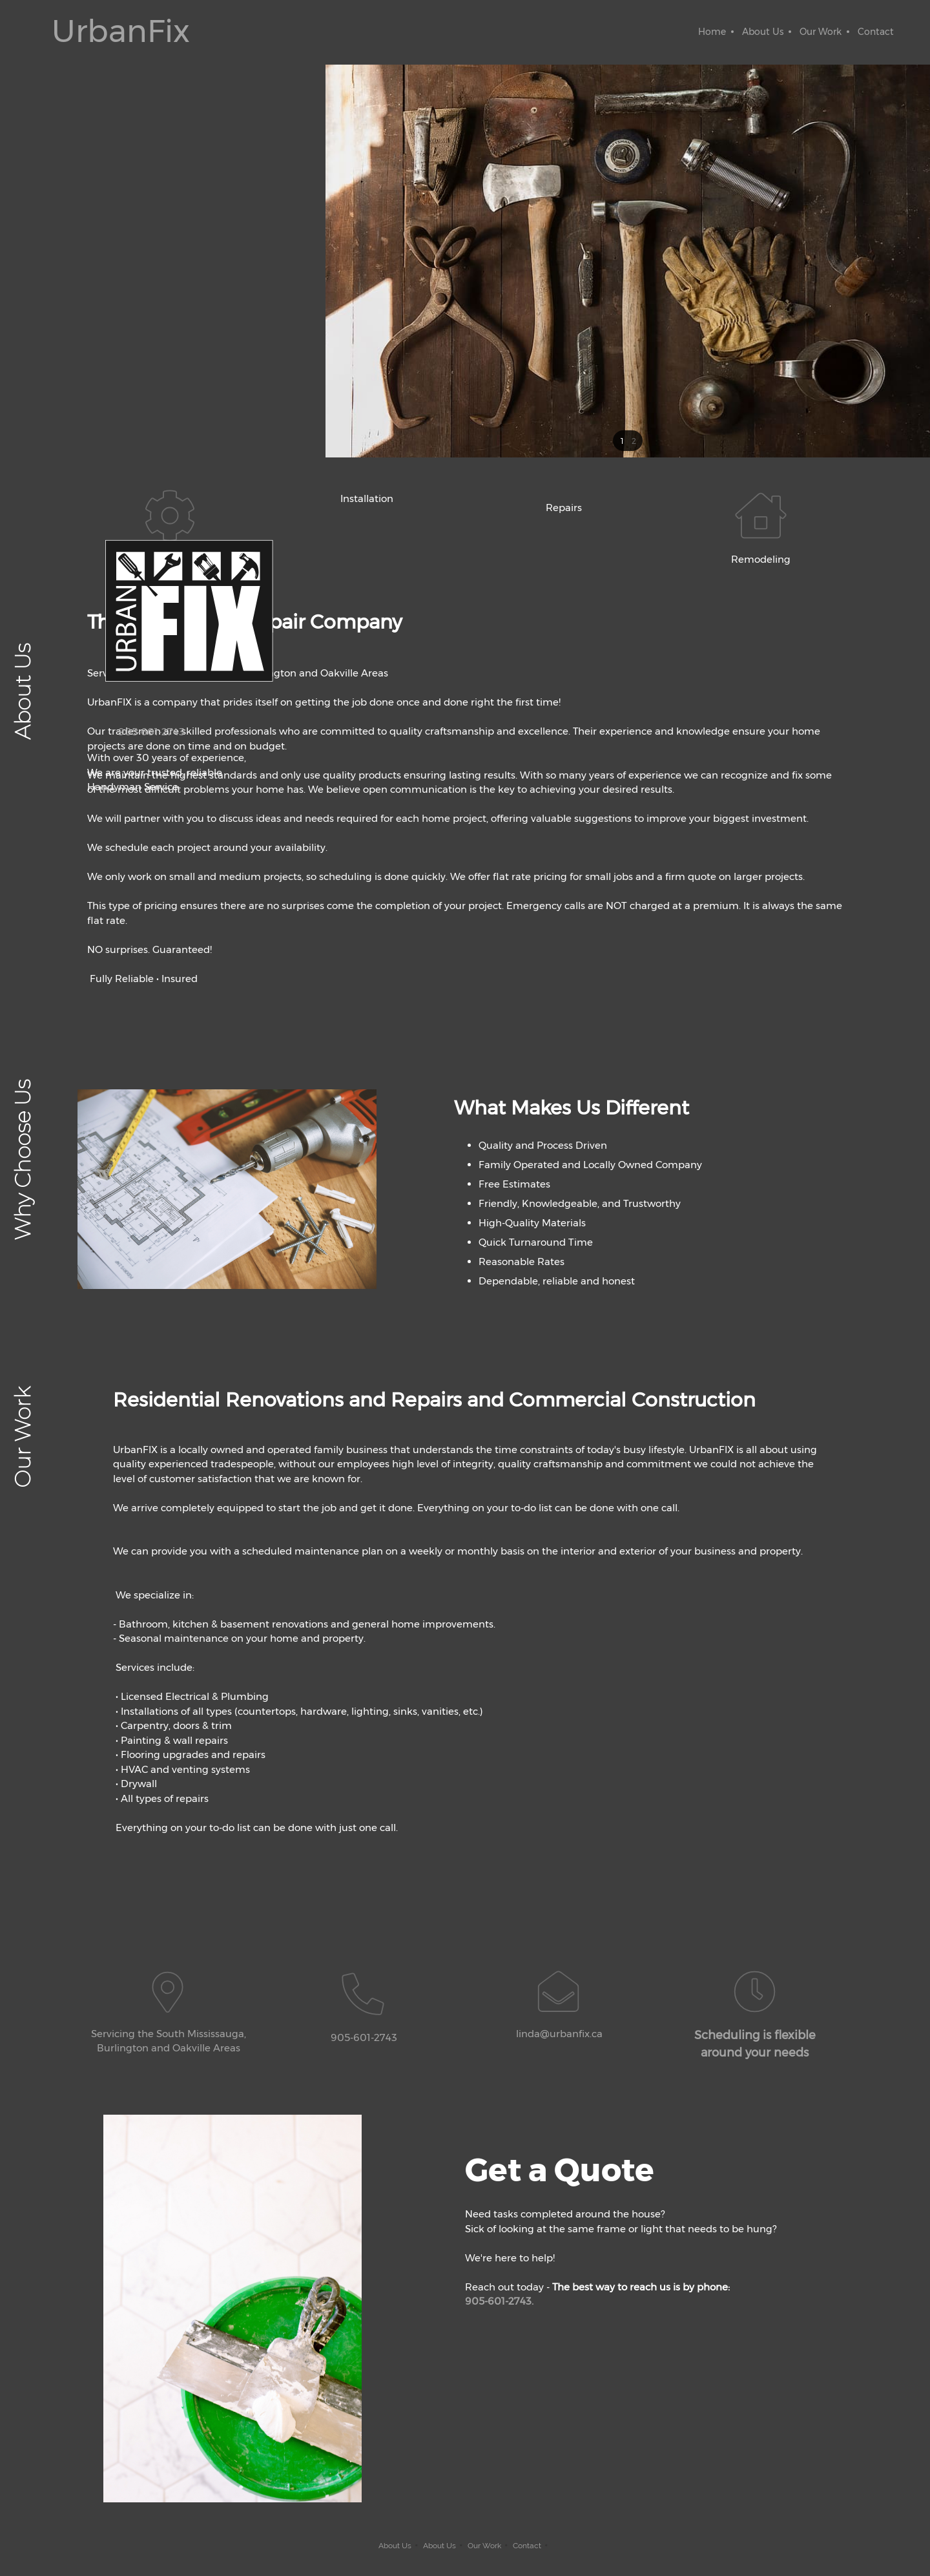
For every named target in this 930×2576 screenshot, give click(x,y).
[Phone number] (142, 732)
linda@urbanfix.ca (559, 2033)
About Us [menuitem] (394, 2545)
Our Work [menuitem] (484, 2545)
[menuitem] (712, 31)
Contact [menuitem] (527, 2545)
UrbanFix (121, 31)
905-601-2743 (364, 2037)
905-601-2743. (499, 2301)
